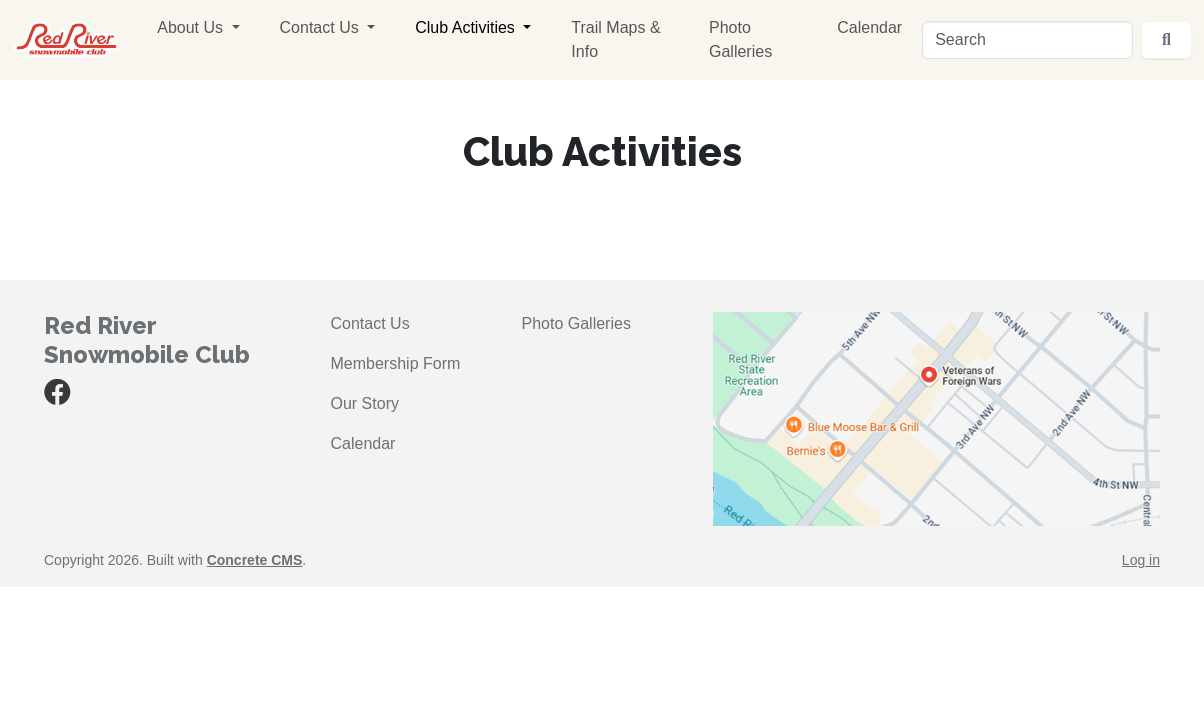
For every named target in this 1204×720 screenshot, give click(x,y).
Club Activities (467, 27)
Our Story (365, 403)
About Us (192, 27)
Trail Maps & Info (615, 39)
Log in (1141, 560)
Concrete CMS (255, 560)
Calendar (869, 27)
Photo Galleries (740, 39)
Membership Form (396, 363)
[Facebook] (57, 396)
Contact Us (322, 27)
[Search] (1027, 40)
